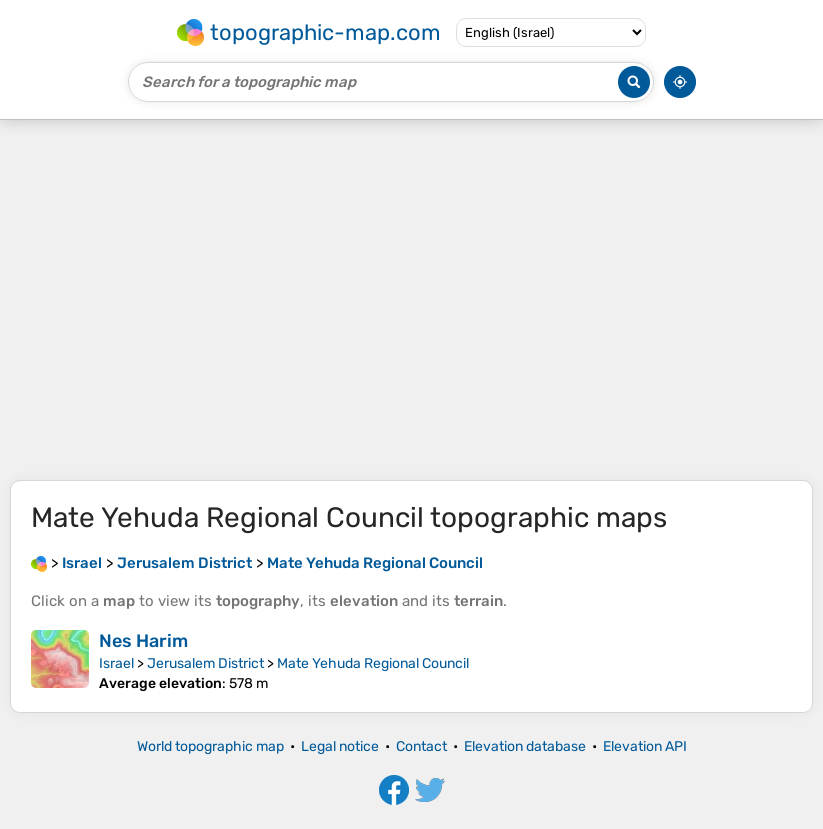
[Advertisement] (411, 300)
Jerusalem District (205, 663)
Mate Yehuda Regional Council (373, 663)
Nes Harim (143, 641)
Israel (116, 663)
